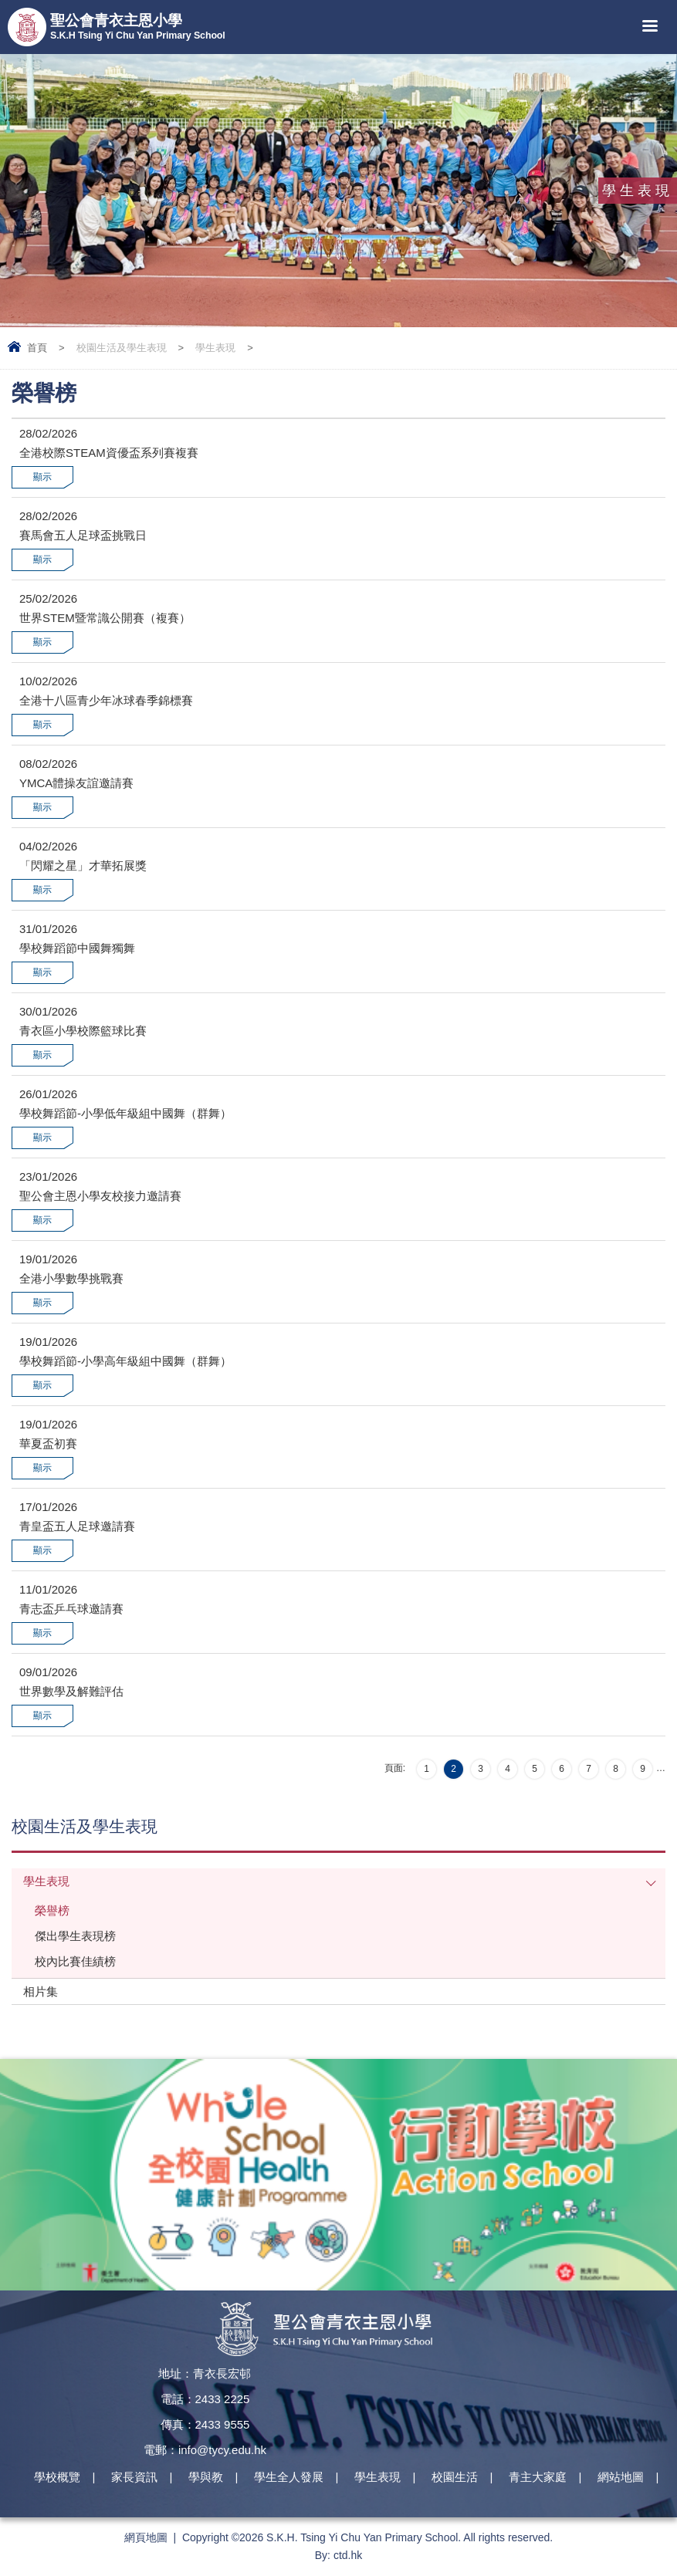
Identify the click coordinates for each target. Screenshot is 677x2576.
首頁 (37, 347)
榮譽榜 (52, 1910)
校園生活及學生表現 (121, 347)
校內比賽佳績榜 (75, 1961)
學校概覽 (57, 2476)
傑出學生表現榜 (75, 1935)
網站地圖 (620, 2476)
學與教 (205, 2476)
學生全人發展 (288, 2476)
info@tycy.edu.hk (222, 2449)
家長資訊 (134, 2476)
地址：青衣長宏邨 (204, 2373)
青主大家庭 (538, 2476)
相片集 (40, 1991)
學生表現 (215, 347)
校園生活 (455, 2476)
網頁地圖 (146, 2537)
